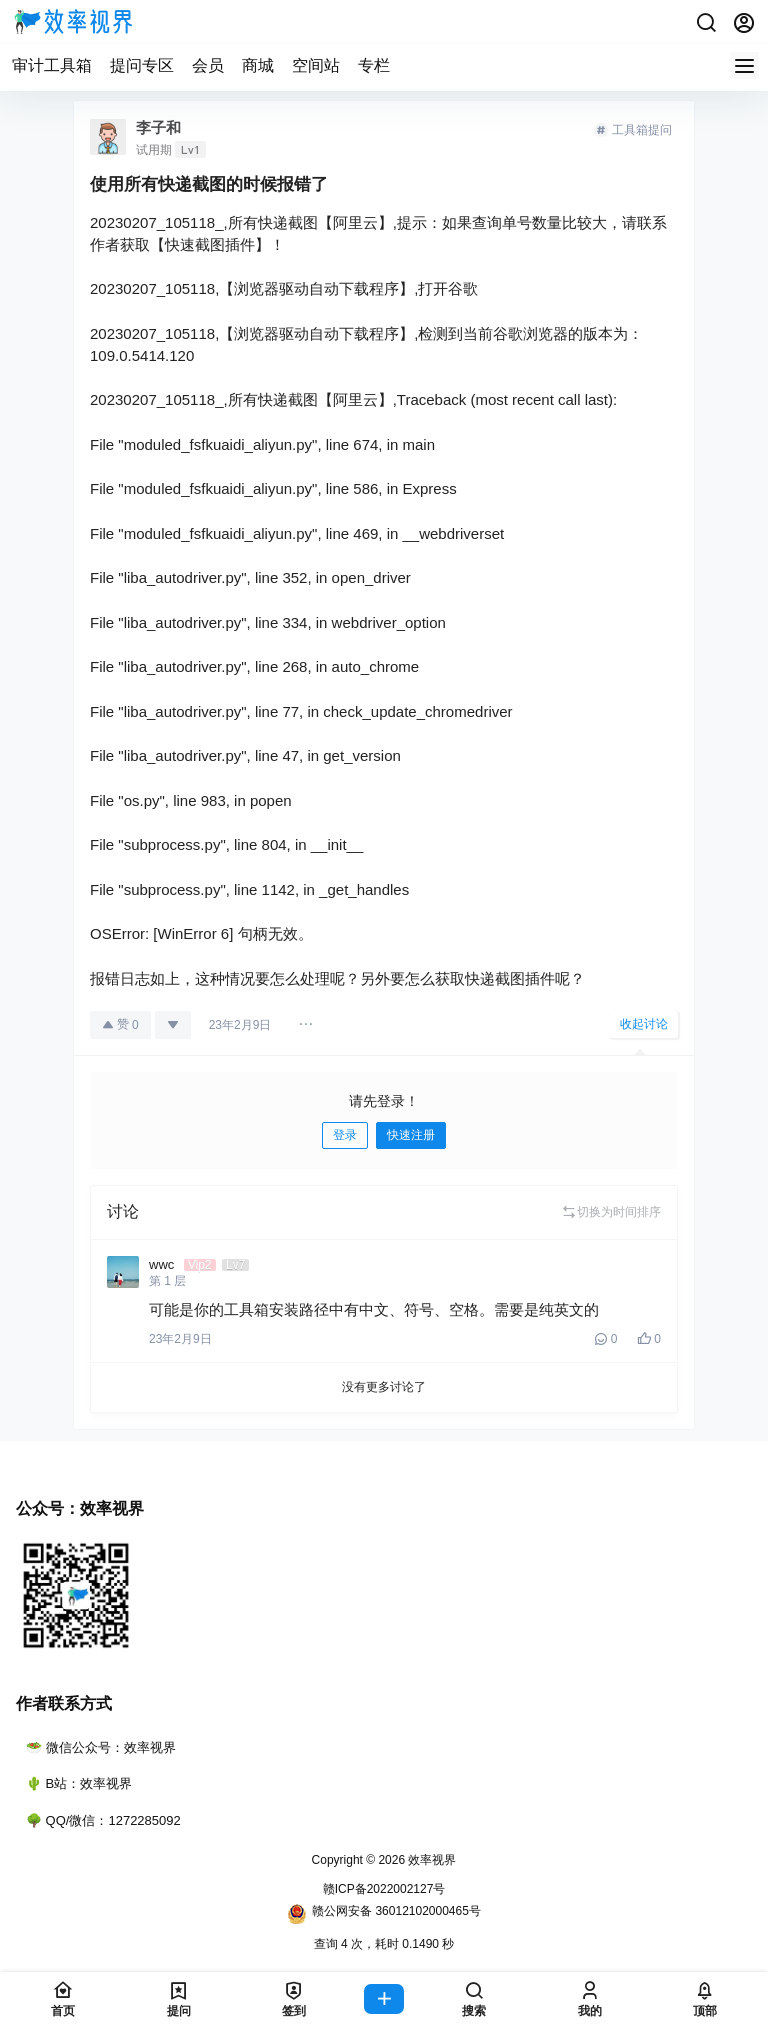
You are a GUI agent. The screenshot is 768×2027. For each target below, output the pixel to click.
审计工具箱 (52, 65)
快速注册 (411, 1135)
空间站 (316, 65)
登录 (345, 1135)
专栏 (374, 65)
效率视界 (430, 1860)
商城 (258, 65)
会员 (208, 65)
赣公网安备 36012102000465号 (384, 1914)
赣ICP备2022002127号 (384, 1889)
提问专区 (142, 65)
